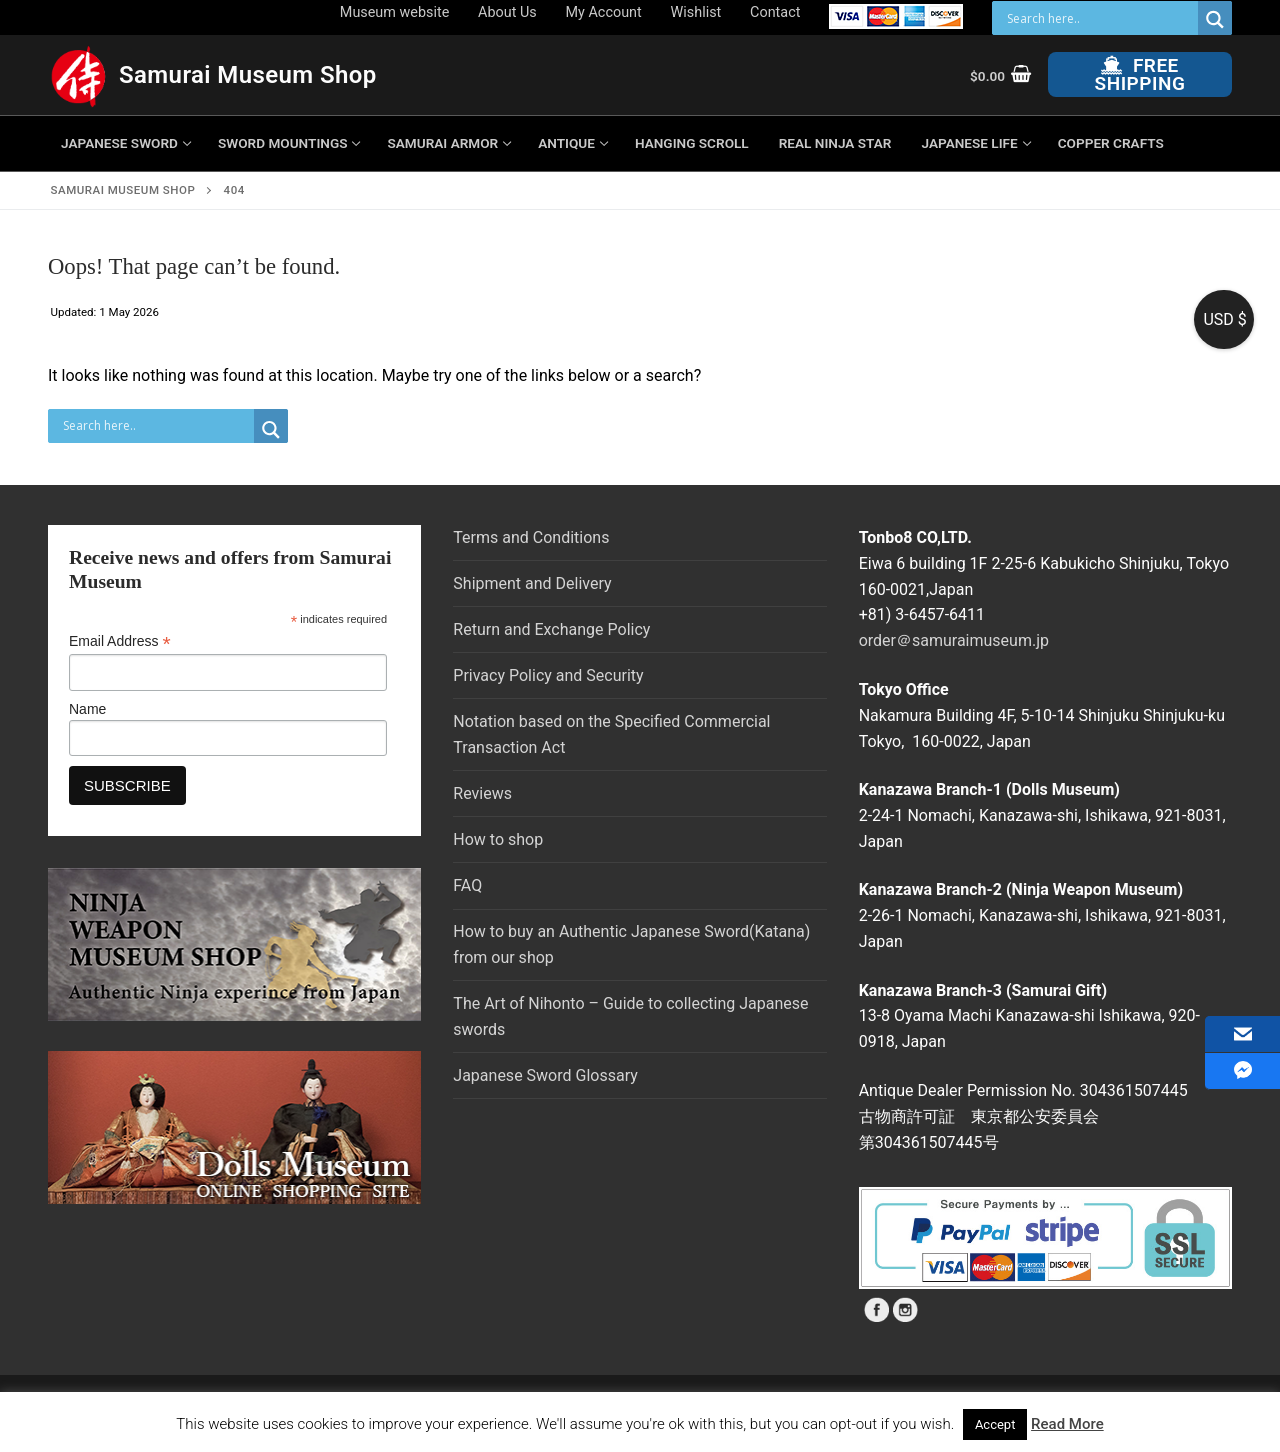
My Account (604, 12)
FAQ (467, 885)
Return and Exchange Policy (551, 629)
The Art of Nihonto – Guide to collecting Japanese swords (630, 1016)
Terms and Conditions (531, 537)
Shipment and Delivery (532, 583)
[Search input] (1100, 18)
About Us (507, 12)
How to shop (498, 839)
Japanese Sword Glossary (545, 1075)
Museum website (394, 12)
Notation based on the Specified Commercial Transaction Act (611, 734)
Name (87, 709)
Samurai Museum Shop (248, 75)
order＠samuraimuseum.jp (954, 640)
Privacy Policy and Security (548, 675)
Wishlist (696, 12)
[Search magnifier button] (1215, 19)
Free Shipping (1140, 74)
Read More (1067, 1424)
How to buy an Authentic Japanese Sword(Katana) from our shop (631, 944)
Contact (775, 12)
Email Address (120, 641)
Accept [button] (995, 1424)
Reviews (482, 793)
